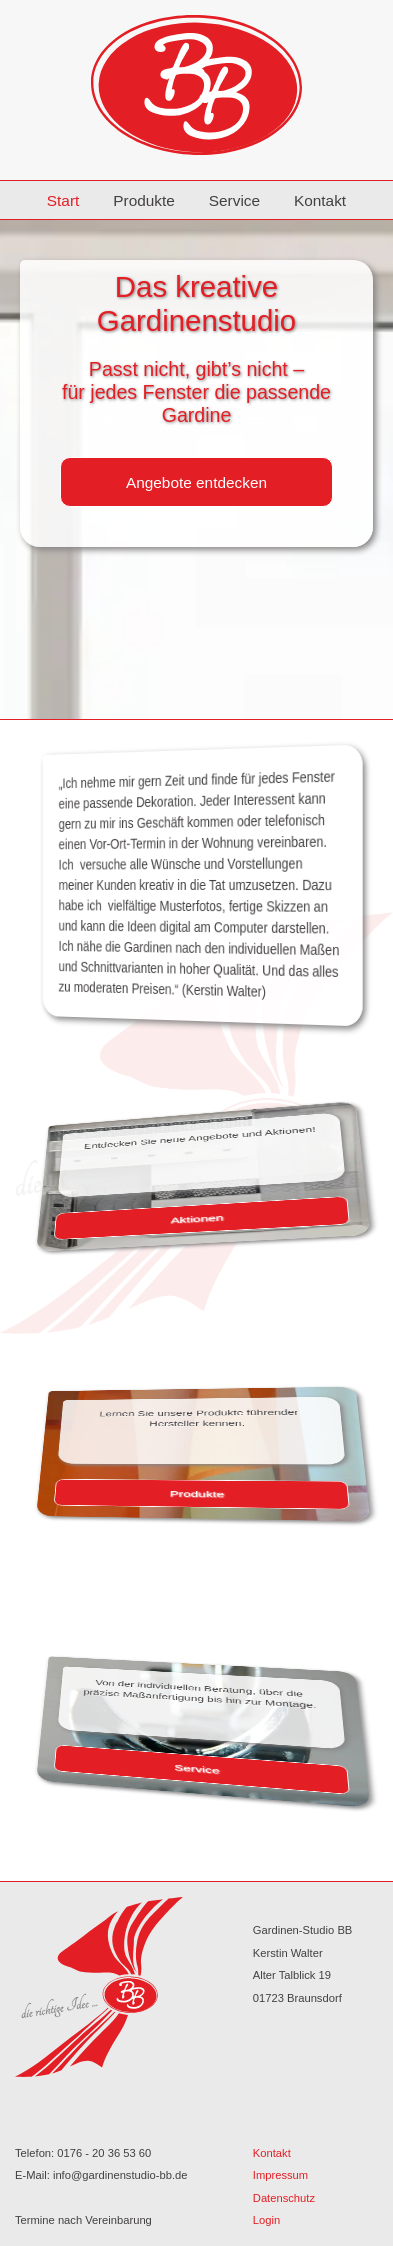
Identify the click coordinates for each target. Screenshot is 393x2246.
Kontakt (320, 200)
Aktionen (197, 1218)
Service (234, 200)
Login (266, 2220)
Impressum (280, 2175)
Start (63, 200)
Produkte (144, 200)
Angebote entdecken (196, 482)
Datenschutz (284, 2198)
